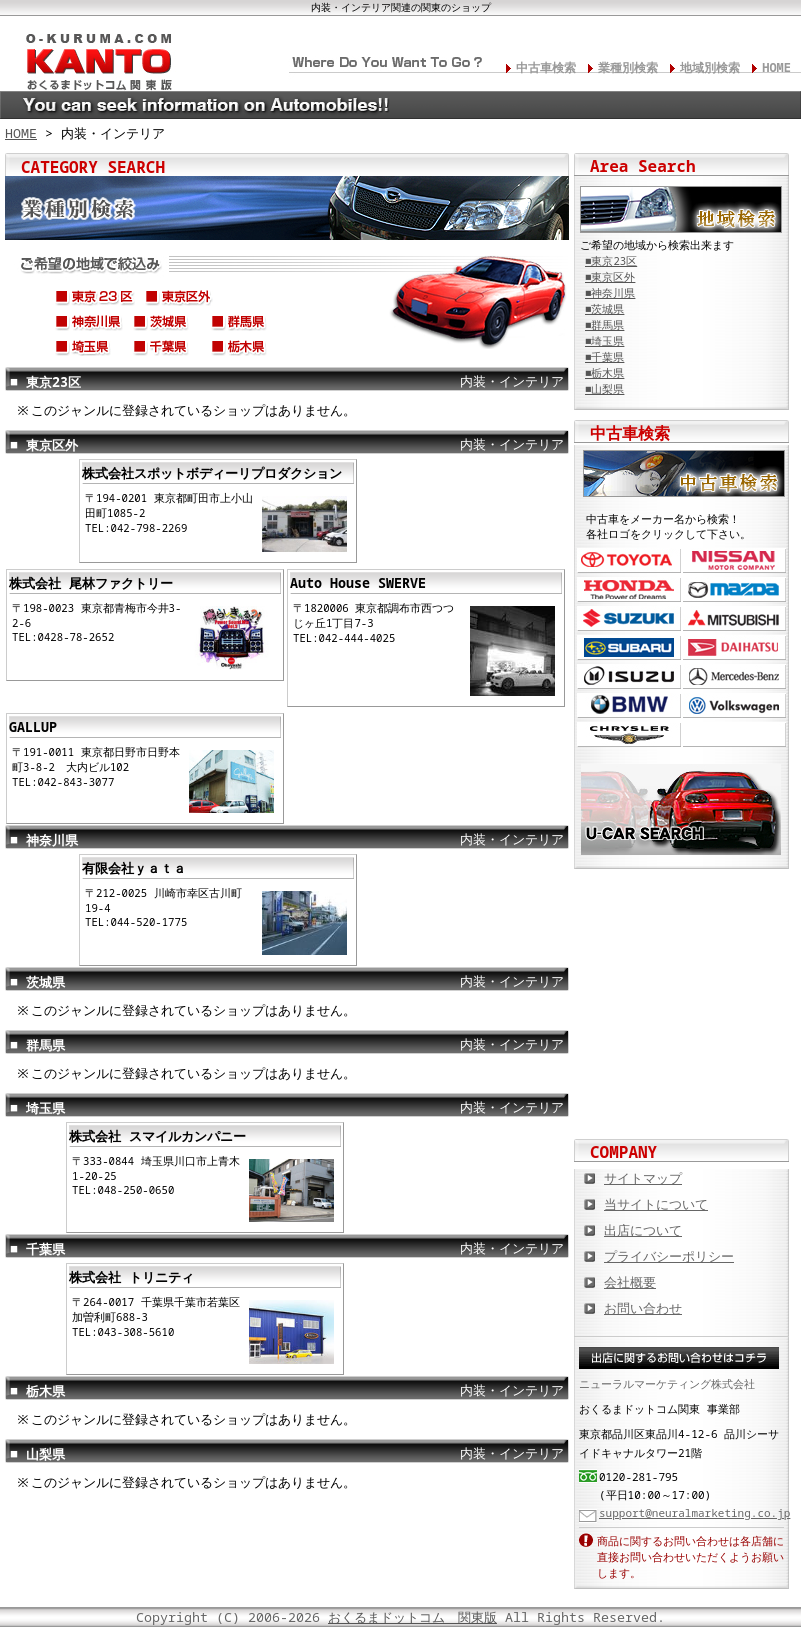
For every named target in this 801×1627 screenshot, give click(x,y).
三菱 (734, 618)
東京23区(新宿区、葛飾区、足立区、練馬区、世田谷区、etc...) (95, 300)
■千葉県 (604, 357)
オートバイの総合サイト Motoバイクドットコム (682, 1034)
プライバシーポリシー (669, 1256)
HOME (776, 67)
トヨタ (629, 560)
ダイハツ (734, 647)
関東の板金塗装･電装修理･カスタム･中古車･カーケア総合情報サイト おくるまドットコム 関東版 (90, 56)
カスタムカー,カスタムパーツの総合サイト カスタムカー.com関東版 (682, 904)
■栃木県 (604, 373)
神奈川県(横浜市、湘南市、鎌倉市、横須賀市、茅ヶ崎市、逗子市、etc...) (89, 325)
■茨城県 (604, 309)
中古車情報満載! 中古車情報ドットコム (682, 969)
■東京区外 (610, 277)
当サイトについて (656, 1204)
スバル (629, 647)
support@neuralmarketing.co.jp (694, 1512)
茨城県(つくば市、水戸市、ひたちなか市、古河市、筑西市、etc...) (167, 325)
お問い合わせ (643, 1308)
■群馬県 (604, 325)
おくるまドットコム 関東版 (412, 1617)
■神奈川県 (610, 293)
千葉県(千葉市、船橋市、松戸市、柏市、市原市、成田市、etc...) (167, 350)
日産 (734, 560)
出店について (643, 1230)
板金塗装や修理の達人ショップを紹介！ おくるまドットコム (682, 1099)
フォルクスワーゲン (734, 705)
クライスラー (629, 734)
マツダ (734, 589)
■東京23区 (611, 261)
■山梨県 (604, 389)
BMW (629, 705)
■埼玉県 (604, 341)
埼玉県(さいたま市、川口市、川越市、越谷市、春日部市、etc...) (89, 350)
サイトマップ (643, 1178)
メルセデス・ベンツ (734, 676)
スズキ (629, 618)
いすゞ (629, 676)
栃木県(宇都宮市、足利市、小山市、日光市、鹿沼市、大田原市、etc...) (245, 350)
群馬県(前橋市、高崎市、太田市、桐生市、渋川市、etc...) (245, 325)
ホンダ (629, 589)
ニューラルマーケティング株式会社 (667, 1383)
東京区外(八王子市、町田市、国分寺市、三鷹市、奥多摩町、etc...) (179, 300)
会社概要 (630, 1282)
